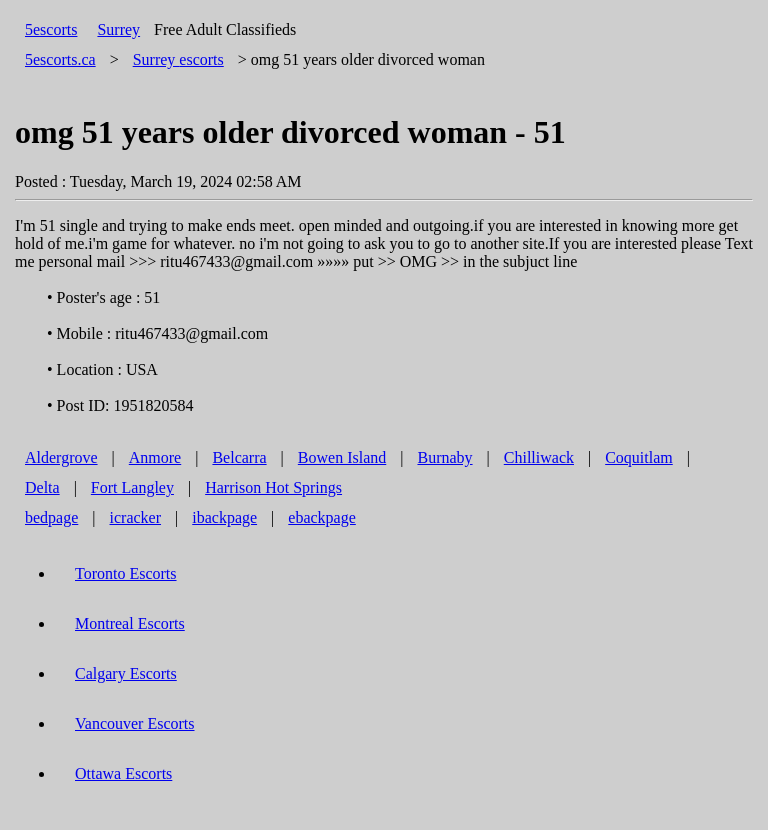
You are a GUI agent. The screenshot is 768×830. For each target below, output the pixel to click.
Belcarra (239, 457)
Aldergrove (61, 457)
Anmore (155, 457)
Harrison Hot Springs (273, 487)
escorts (178, 59)
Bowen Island (342, 457)
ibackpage (224, 517)
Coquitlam (639, 457)
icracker (136, 517)
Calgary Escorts (126, 673)
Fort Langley (132, 487)
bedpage (51, 517)
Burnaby (444, 457)
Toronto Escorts (126, 573)
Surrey (118, 29)
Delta (42, 487)
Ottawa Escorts (123, 773)
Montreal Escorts (130, 623)
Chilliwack (539, 457)
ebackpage (322, 517)
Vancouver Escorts (135, 723)
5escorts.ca (60, 59)
